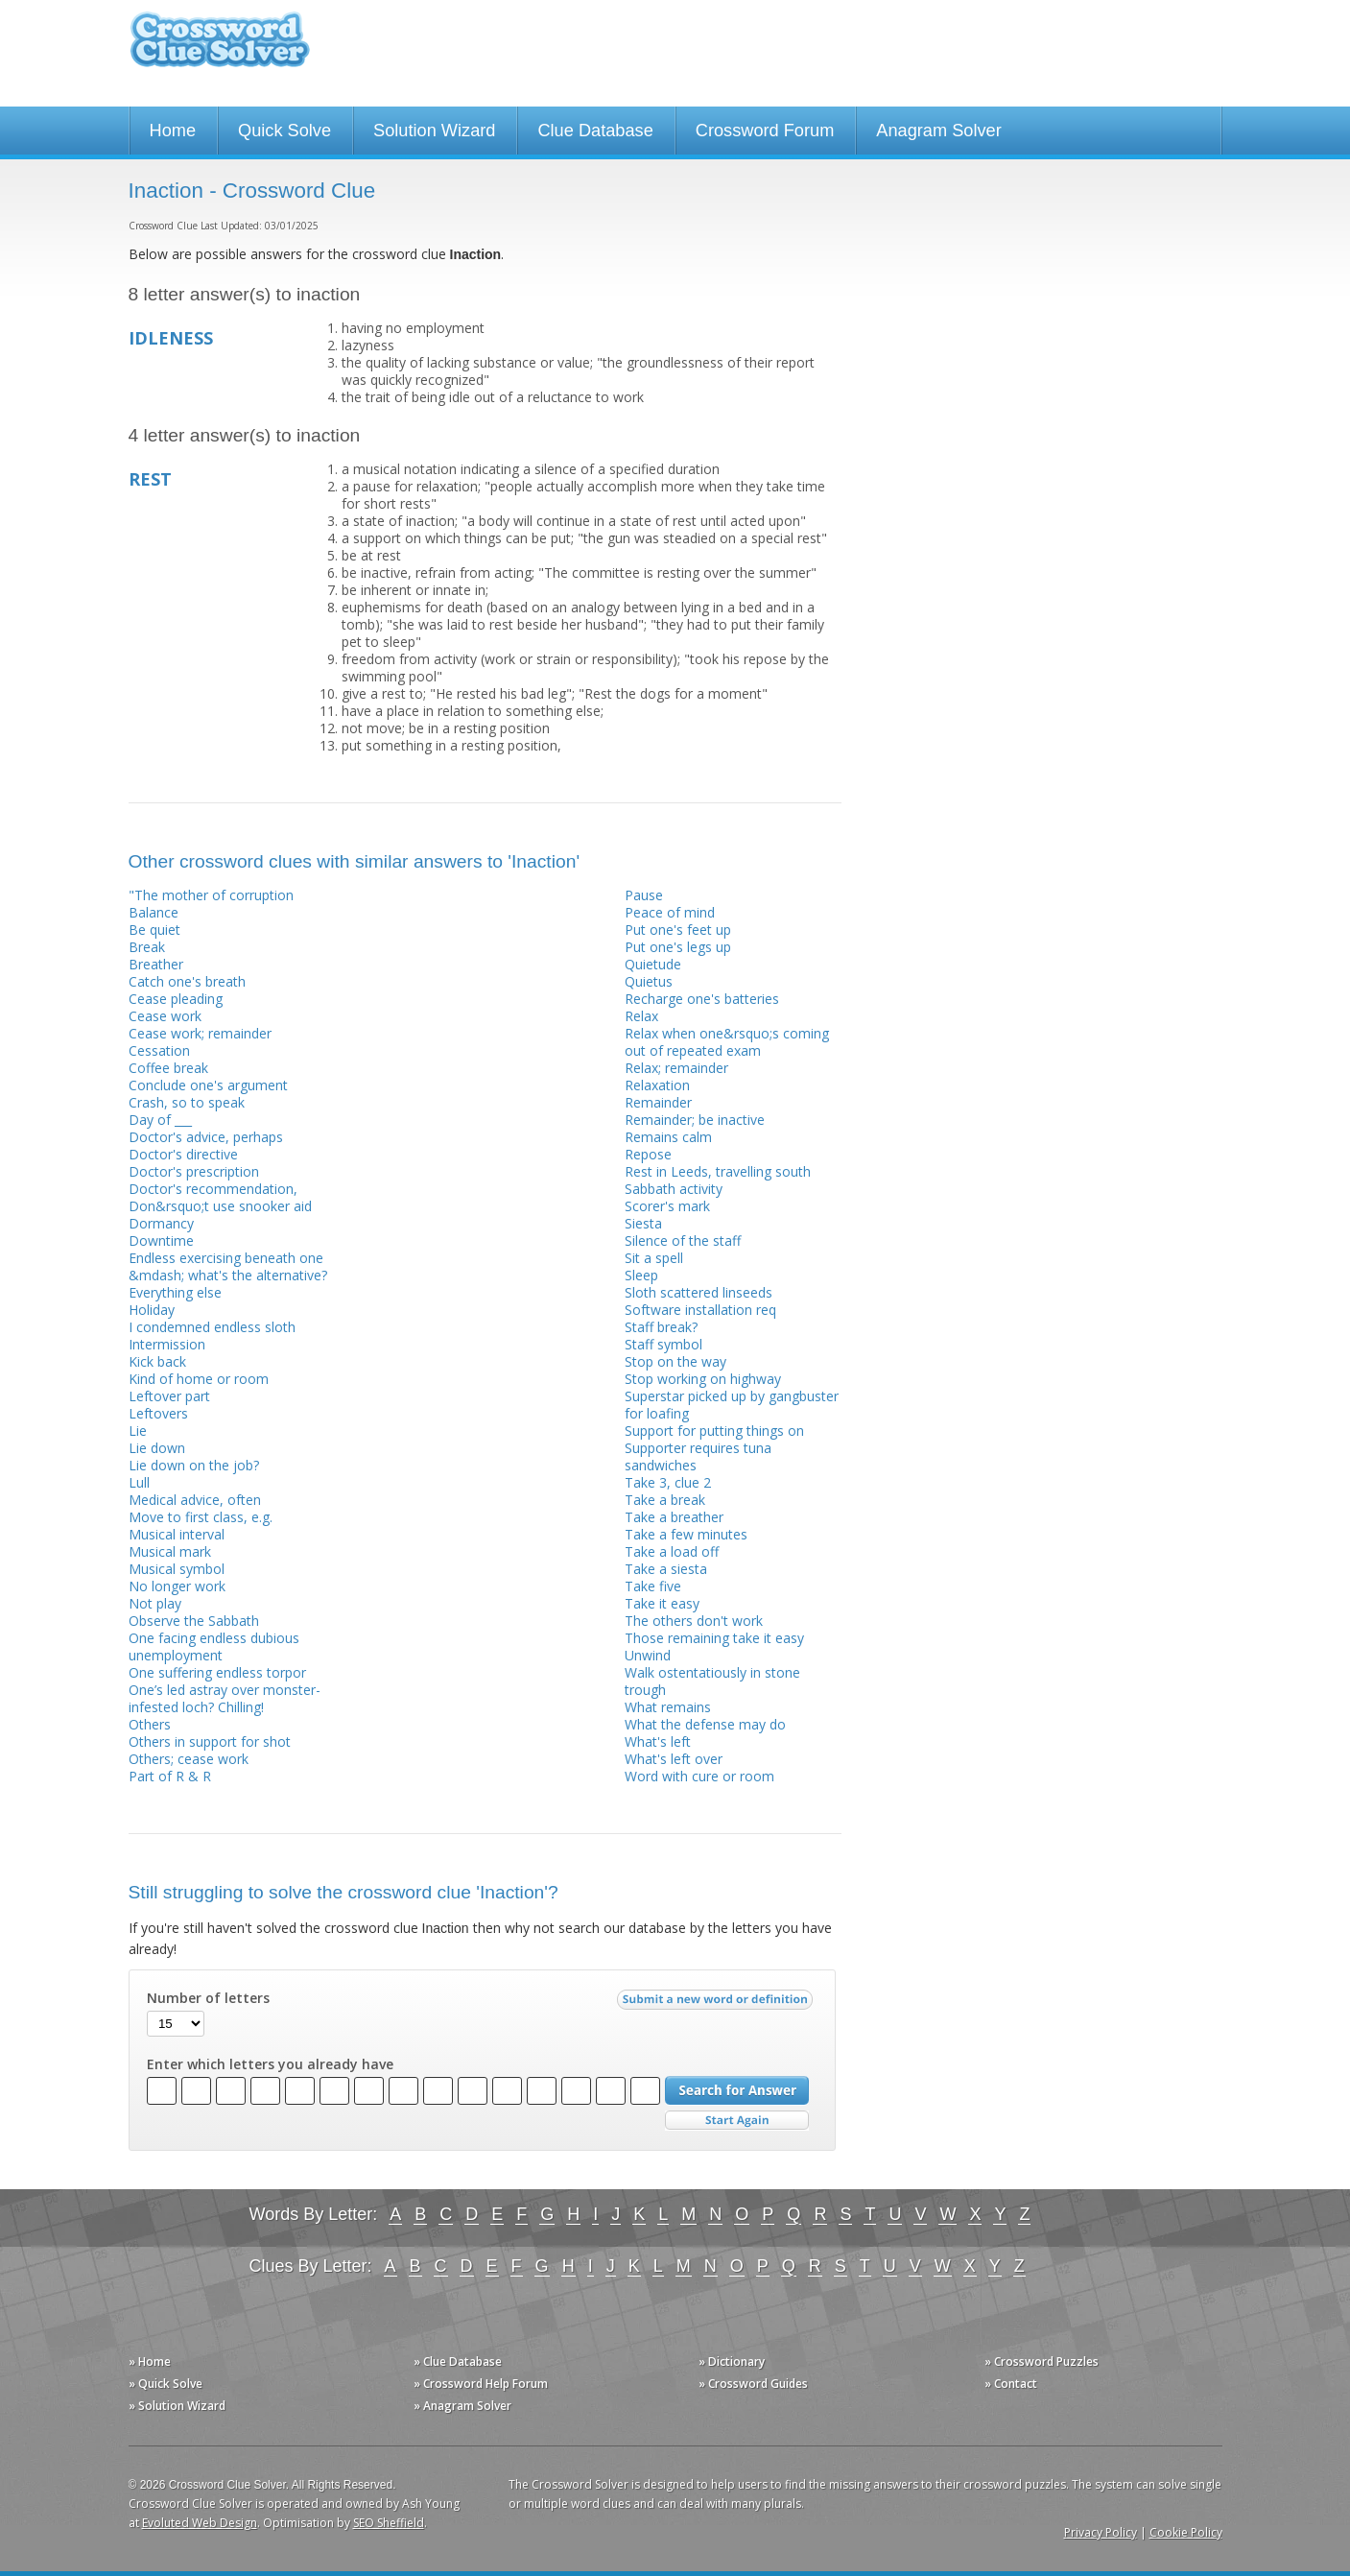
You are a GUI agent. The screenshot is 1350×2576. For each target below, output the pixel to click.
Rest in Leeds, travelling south (718, 1171)
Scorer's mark (667, 1206)
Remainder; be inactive (695, 1119)
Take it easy (662, 1603)
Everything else (175, 1292)
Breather (156, 964)
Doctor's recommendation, (213, 1189)
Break (147, 947)
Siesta (643, 1223)
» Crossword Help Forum (481, 2383)
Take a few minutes (686, 1534)
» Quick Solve (165, 2383)
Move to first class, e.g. (200, 1517)
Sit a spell (654, 1258)
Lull (139, 1482)
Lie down (157, 1448)
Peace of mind (670, 912)
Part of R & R (170, 1776)
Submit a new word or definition (717, 2004)
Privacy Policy (1100, 2532)
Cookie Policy (1185, 2532)
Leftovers (158, 1413)
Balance (153, 912)
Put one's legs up (678, 947)
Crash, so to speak (187, 1102)
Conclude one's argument (208, 1085)
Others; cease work (189, 1759)
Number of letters (208, 1998)
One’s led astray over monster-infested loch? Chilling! (224, 1698)
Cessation (159, 1050)
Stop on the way (675, 1361)
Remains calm (668, 1137)
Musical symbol (177, 1569)
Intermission (167, 1344)
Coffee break (168, 1068)
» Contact (1010, 2383)
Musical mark (170, 1551)
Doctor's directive (183, 1154)
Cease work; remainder (200, 1033)
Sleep (641, 1275)
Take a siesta (666, 1569)
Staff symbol (663, 1344)
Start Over (737, 2121)
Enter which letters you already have (270, 2064)
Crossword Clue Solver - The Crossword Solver (220, 48)
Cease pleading (176, 999)
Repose (648, 1154)
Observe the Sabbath (194, 1620)
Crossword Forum (765, 130)
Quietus (649, 981)
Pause (644, 895)
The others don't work (694, 1620)
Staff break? (661, 1327)
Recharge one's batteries (702, 999)
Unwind (648, 1655)
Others (150, 1724)
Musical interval (177, 1534)
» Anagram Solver (462, 2405)
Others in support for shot (210, 1741)
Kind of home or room (199, 1379)
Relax (641, 1016)
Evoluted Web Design (199, 2523)
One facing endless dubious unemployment (214, 1646)
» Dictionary (732, 2361)
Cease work (165, 1016)
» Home (150, 2361)
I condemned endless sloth (212, 1327)
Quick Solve (284, 130)
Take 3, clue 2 (668, 1482)
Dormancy (161, 1223)
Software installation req (700, 1309)
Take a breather (674, 1517)
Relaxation (657, 1085)
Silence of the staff (683, 1240)
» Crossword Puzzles (1041, 2361)
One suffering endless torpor (217, 1672)
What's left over (673, 1759)
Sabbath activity (673, 1189)
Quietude (653, 964)
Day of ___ (160, 1119)
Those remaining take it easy (714, 1638)
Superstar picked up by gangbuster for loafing (732, 1404)
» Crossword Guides (753, 2383)
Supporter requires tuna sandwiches (698, 1456)
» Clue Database (458, 2361)
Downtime (161, 1240)
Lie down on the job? (194, 1465)
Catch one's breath (187, 981)
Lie (138, 1430)
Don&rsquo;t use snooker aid (220, 1206)
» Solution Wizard (177, 2405)
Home (173, 130)
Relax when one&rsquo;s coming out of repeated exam (727, 1042)
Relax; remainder (676, 1068)
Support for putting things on (714, 1430)
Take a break (665, 1500)
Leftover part (169, 1396)
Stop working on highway (703, 1379)
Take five (653, 1586)
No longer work (177, 1586)
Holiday (152, 1309)
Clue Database (594, 130)
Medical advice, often (195, 1500)
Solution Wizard (434, 130)
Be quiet (154, 929)
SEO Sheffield (388, 2523)
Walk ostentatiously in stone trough (712, 1681)
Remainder (658, 1102)
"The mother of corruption (211, 895)
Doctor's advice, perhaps (206, 1137)
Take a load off (672, 1551)
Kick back (157, 1361)
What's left (658, 1741)
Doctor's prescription (194, 1171)
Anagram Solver (938, 130)
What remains (668, 1707)
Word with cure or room (699, 1776)
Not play (155, 1603)
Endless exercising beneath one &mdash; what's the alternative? (228, 1266)
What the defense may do (705, 1724)
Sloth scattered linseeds (698, 1292)
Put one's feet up (678, 929)
